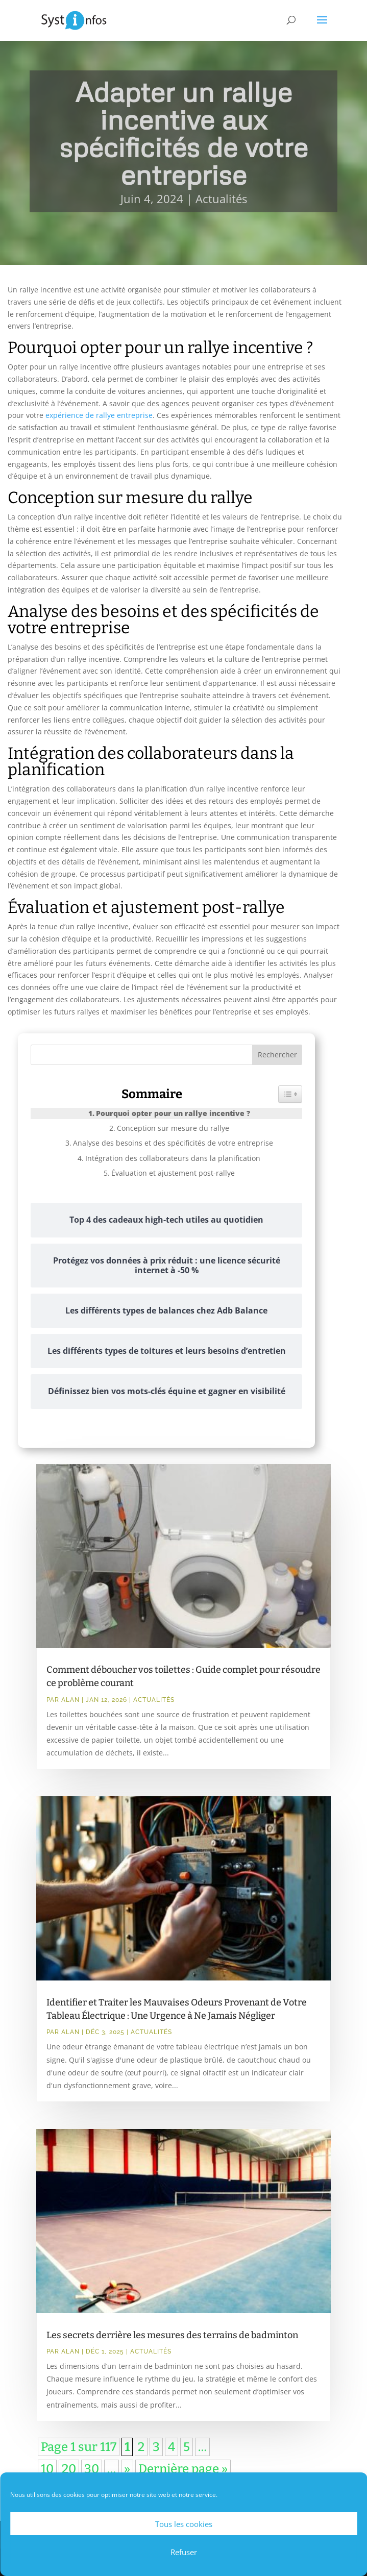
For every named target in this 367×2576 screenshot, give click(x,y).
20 (69, 2469)
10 (47, 2469)
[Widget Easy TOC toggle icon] (290, 1094)
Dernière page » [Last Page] (183, 2469)
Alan (70, 1699)
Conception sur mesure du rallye (173, 1128)
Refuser (183, 2552)
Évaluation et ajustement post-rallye (173, 1173)
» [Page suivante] (127, 2469)
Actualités (221, 198)
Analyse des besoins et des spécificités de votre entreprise (173, 1143)
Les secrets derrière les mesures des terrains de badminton (172, 2335)
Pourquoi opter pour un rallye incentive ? (173, 1113)
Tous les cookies (183, 2524)
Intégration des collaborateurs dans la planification (172, 1158)
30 (91, 2469)
